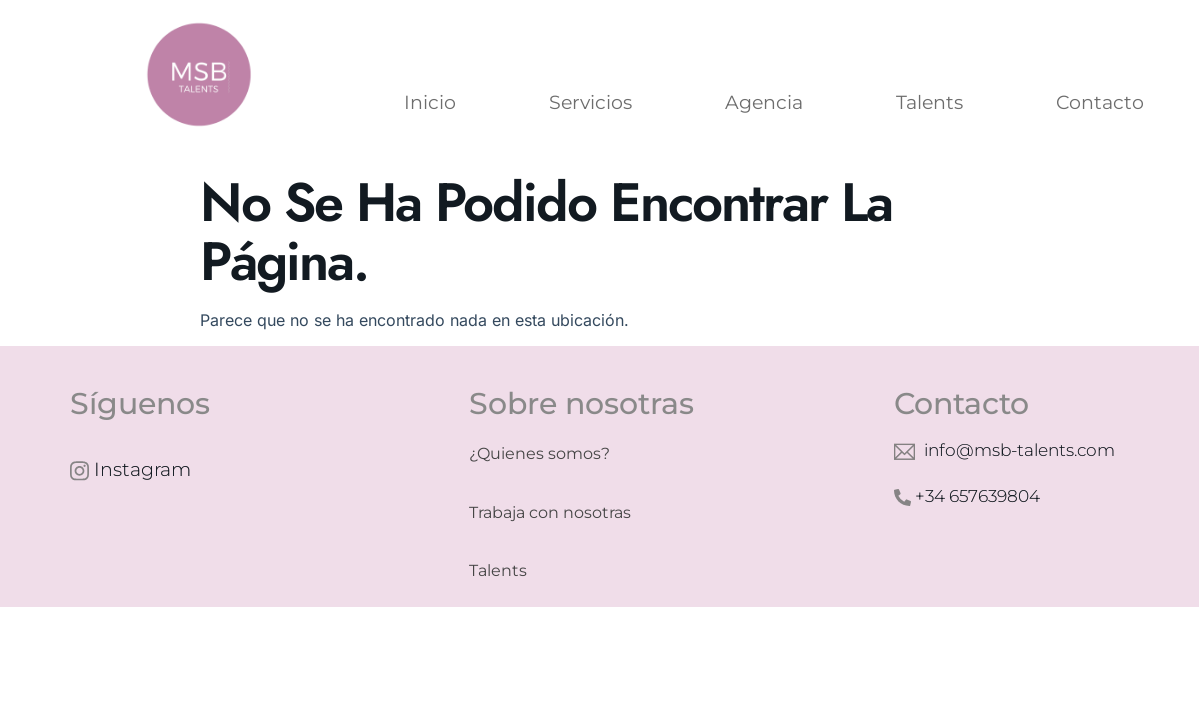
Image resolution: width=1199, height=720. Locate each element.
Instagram (130, 470)
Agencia (764, 102)
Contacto (1100, 102)
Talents (929, 102)
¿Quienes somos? (539, 453)
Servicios (590, 102)
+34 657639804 (967, 496)
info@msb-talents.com (1004, 451)
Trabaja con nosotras (550, 512)
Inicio (430, 102)
